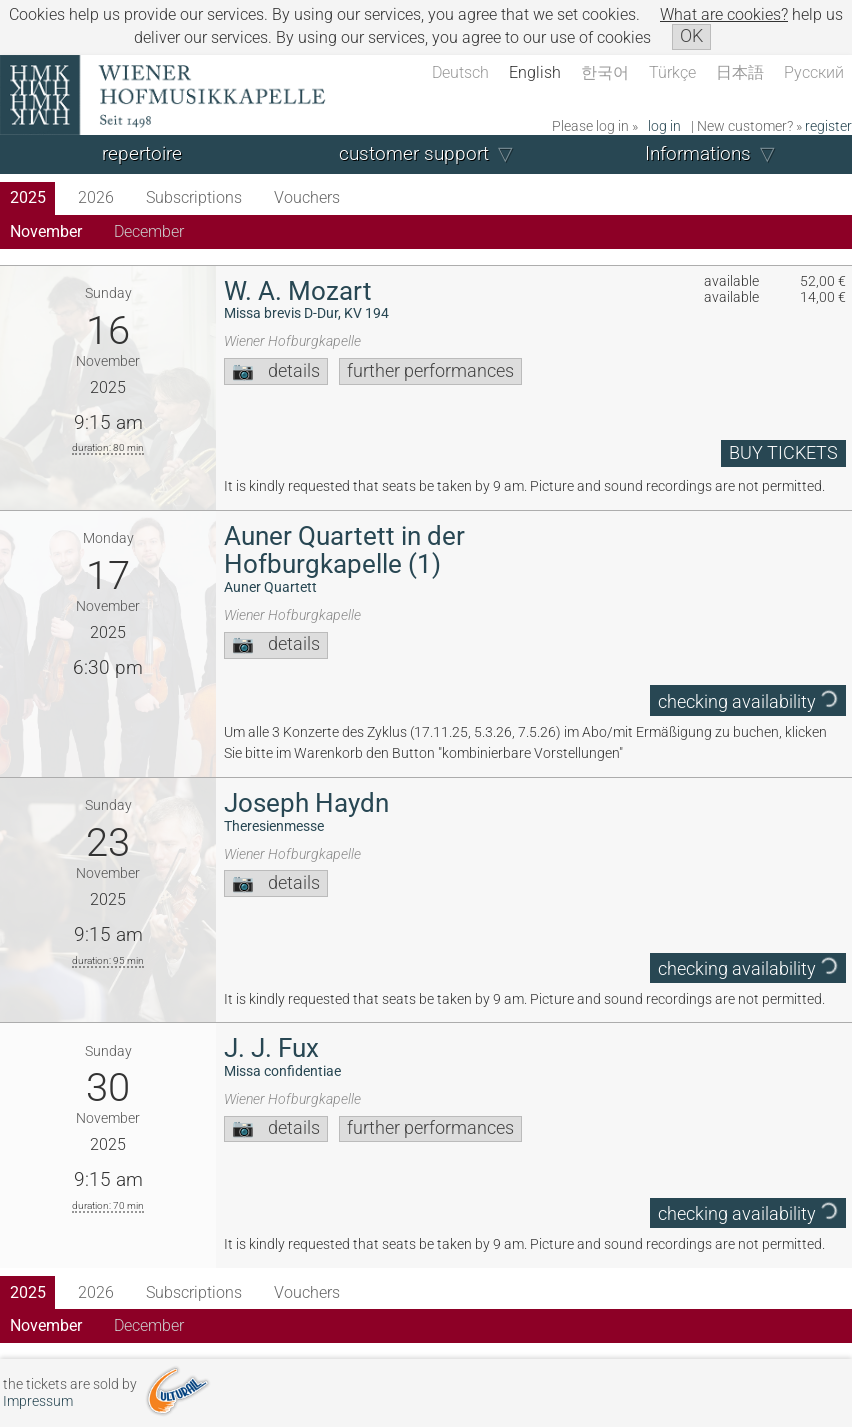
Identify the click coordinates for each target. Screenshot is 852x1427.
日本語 (740, 72)
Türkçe (672, 72)
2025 (28, 197)
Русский (814, 72)
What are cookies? (724, 14)
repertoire (142, 153)
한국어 (605, 72)
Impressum (38, 1401)
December (149, 231)
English (535, 72)
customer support (414, 153)
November (46, 231)
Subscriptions (194, 197)
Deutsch (460, 72)
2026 (96, 197)
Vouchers (307, 197)
